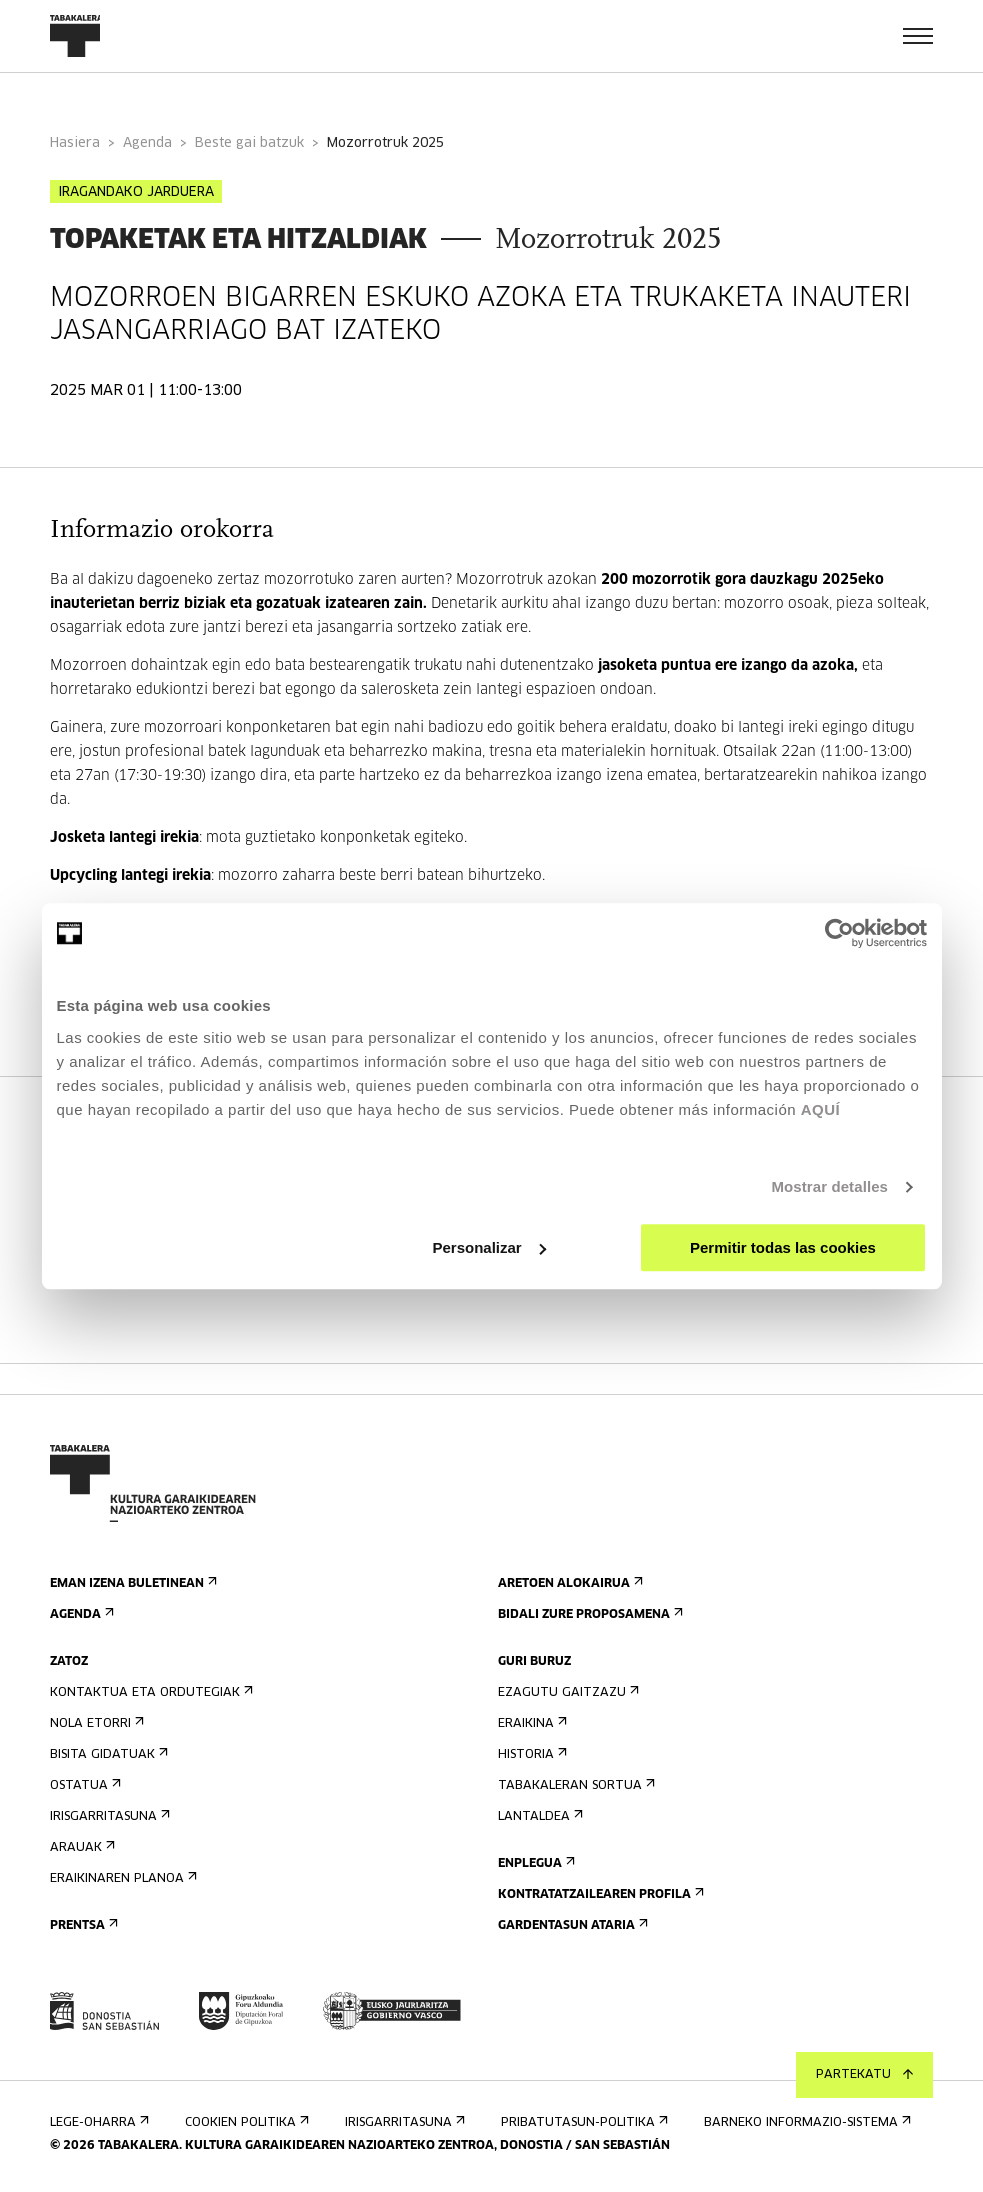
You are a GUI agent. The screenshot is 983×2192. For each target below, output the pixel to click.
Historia (530, 1754)
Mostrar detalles (829, 1186)
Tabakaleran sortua (574, 1785)
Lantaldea (538, 1816)
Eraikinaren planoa (121, 1878)
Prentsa (82, 1925)
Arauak (80, 1847)
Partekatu (864, 2075)
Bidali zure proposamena (588, 1614)
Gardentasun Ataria (571, 1925)
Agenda (147, 143)
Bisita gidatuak (107, 1754)
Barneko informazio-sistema (805, 2122)
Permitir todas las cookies (783, 1247)
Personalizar (489, 1247)
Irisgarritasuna (108, 1816)
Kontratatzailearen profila (599, 1894)
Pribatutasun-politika (582, 2122)
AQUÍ (821, 1109)
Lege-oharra (97, 2122)
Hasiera (75, 143)
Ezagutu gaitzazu (566, 1692)
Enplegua (534, 1863)
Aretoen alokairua (568, 1583)
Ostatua (83, 1785)
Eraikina (530, 1723)
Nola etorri (95, 1723)
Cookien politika (245, 2122)
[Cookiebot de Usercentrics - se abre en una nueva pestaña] (839, 933)
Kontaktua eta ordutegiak (149, 1692)
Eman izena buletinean (131, 1583)
